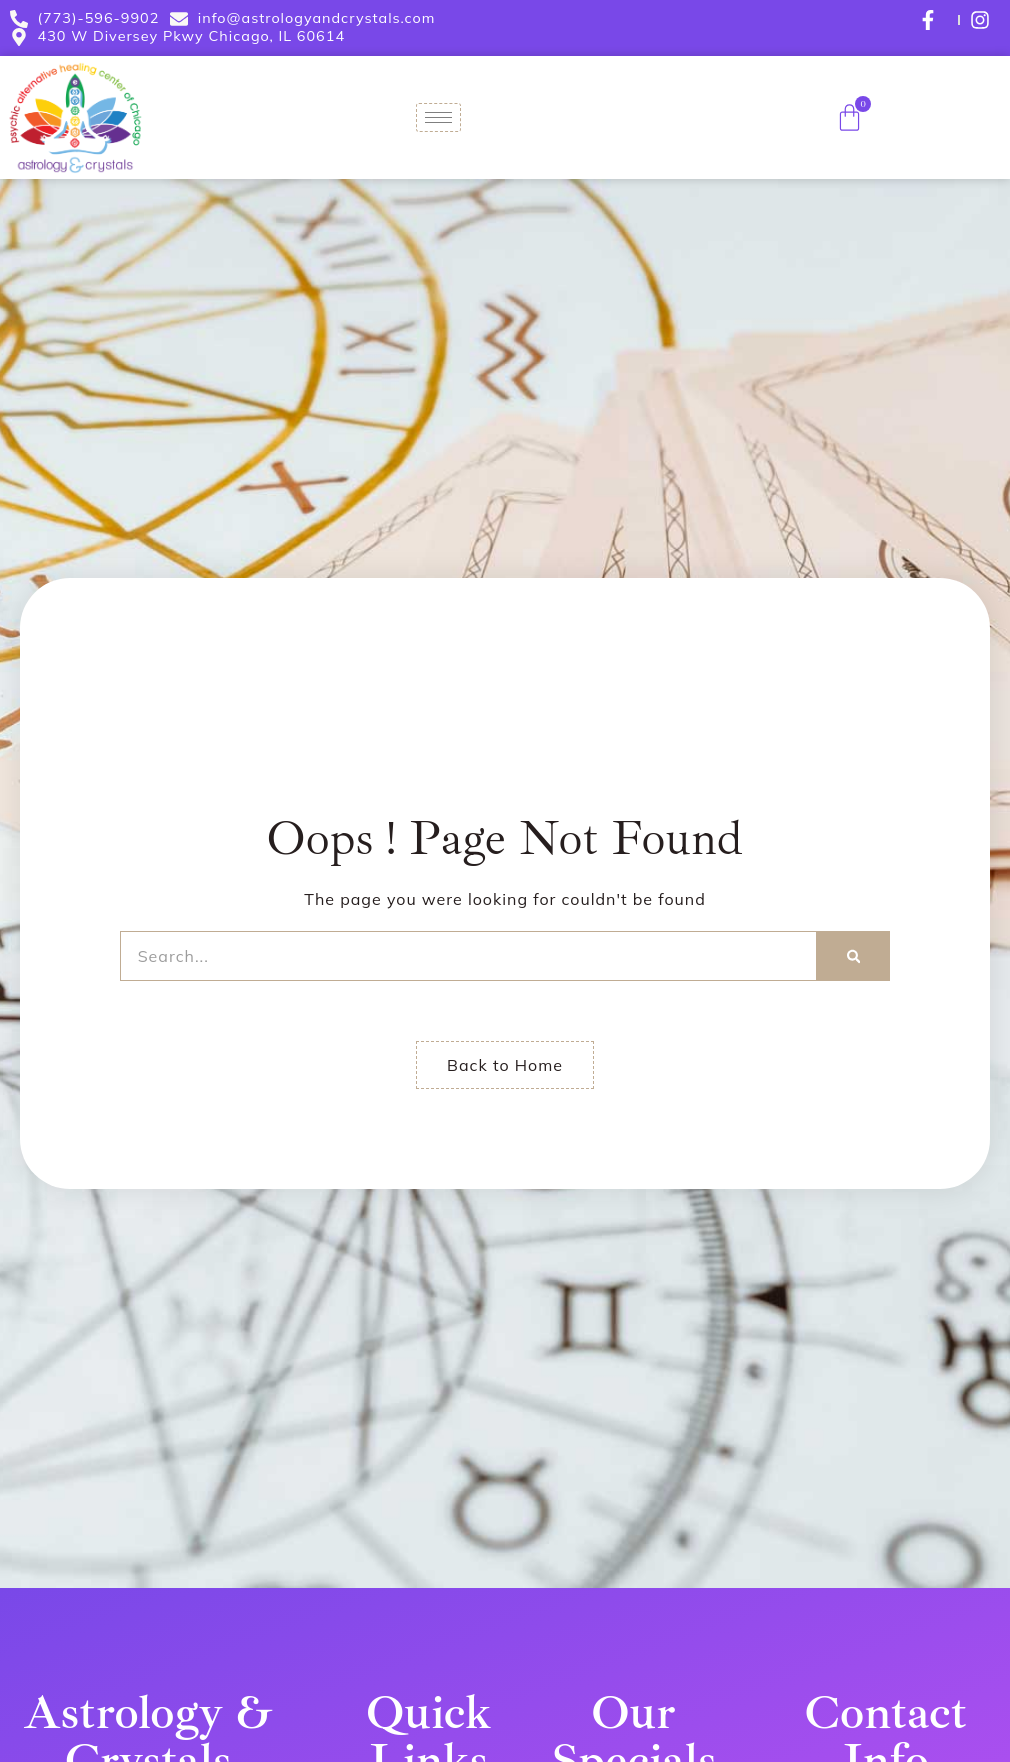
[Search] (854, 956)
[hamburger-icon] (438, 117)
